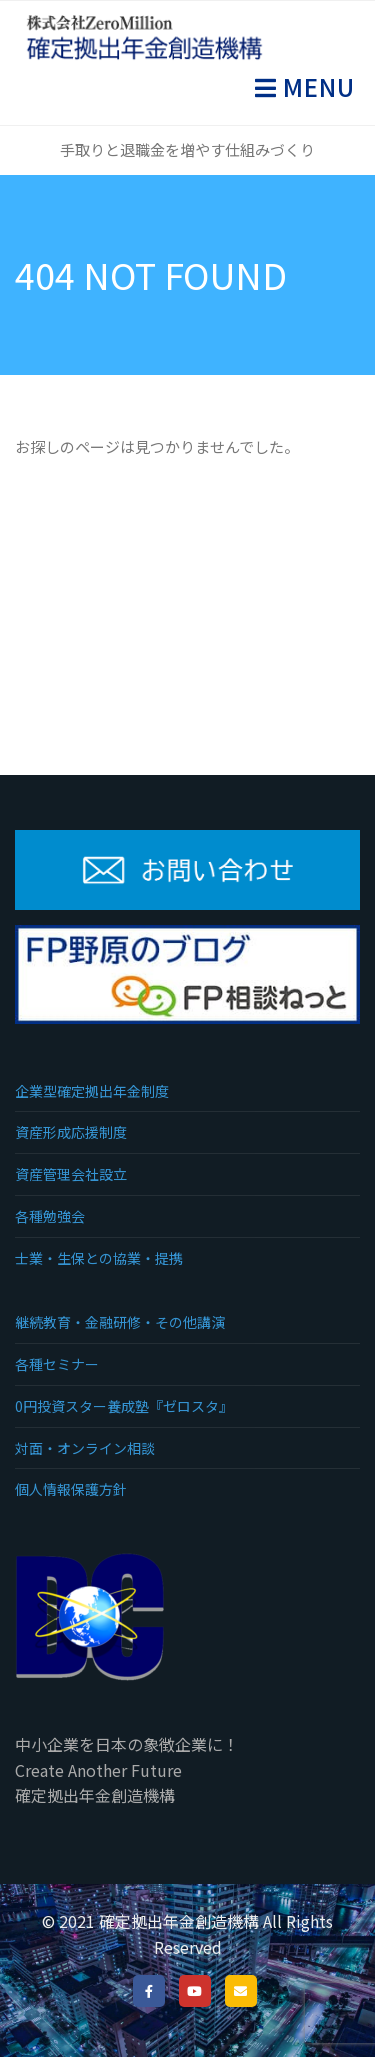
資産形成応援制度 (71, 1132)
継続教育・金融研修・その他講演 (120, 1322)
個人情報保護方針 (71, 1489)
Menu (316, 86)
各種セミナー (57, 1364)
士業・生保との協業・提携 (99, 1258)
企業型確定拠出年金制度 (92, 1091)
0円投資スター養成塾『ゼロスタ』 (124, 1406)
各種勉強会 (50, 1216)
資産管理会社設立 (71, 1174)
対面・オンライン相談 (85, 1448)
